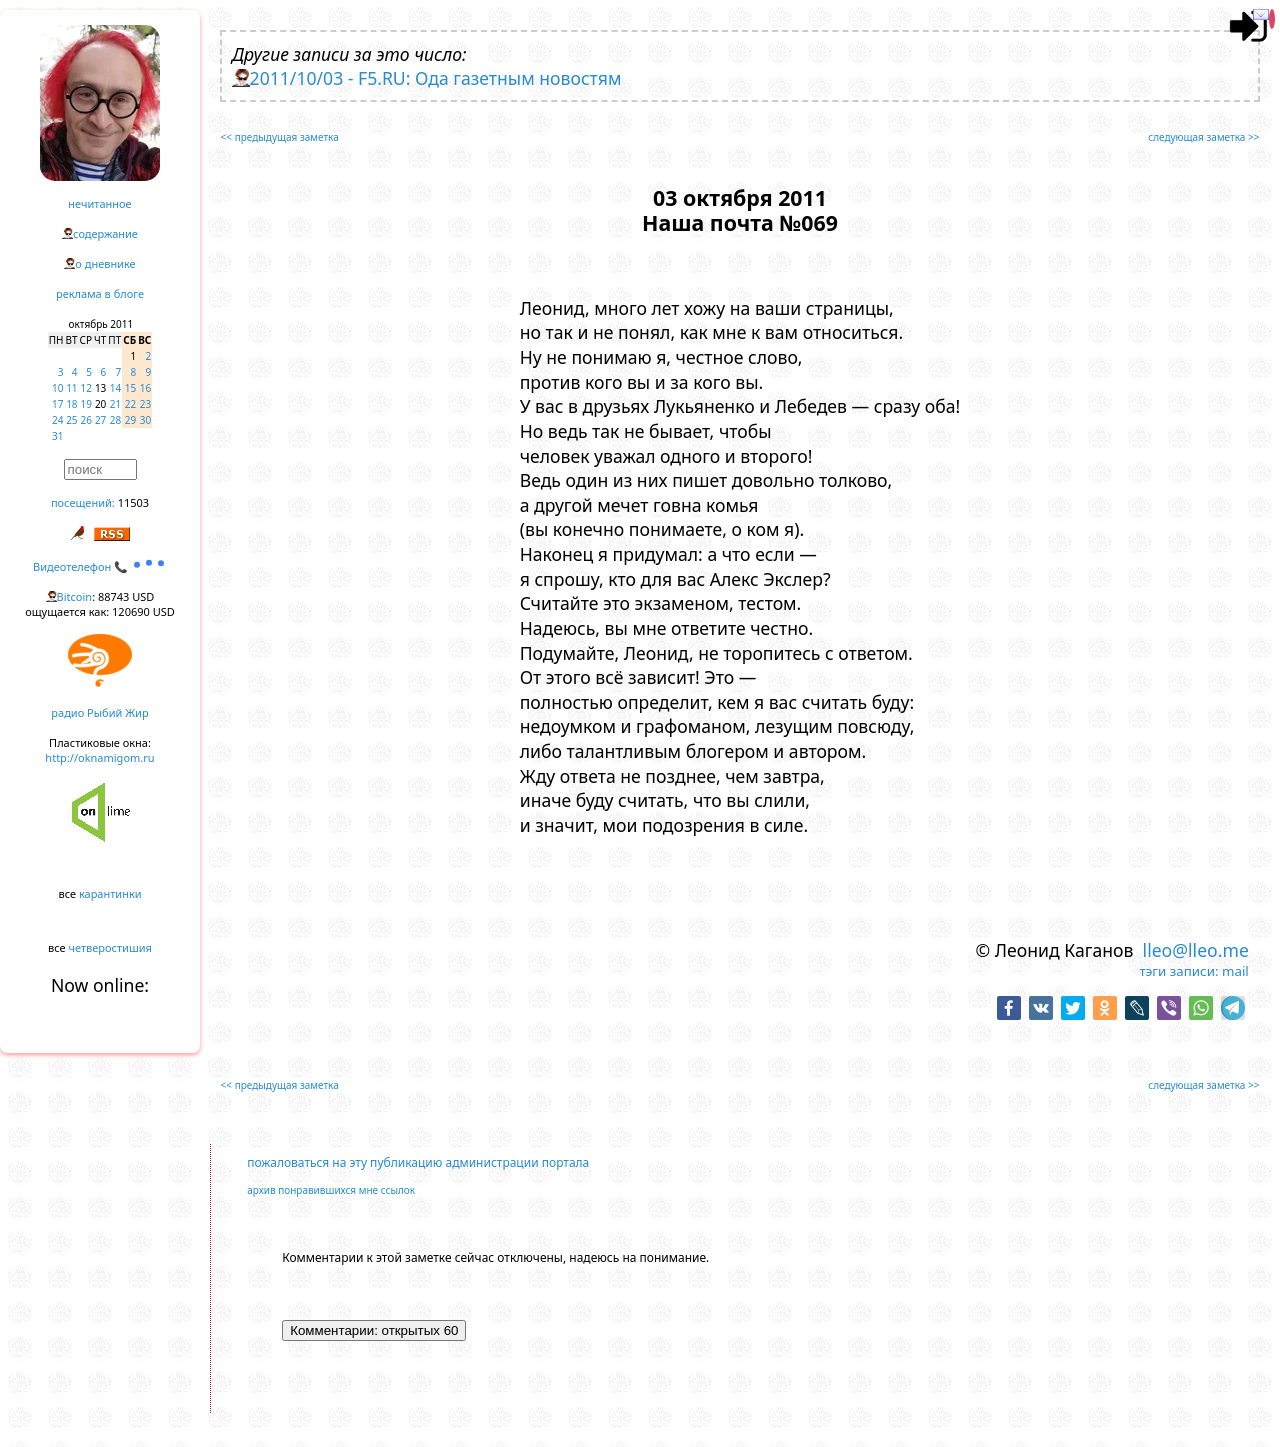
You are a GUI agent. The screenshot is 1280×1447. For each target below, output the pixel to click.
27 (100, 420)
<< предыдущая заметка (280, 137)
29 (130, 420)
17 (57, 404)
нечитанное (99, 203)
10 (57, 388)
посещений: (83, 502)
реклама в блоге (100, 293)
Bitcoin (75, 596)
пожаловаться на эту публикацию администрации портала (418, 1162)
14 (115, 388)
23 (145, 404)
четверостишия (110, 947)
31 (57, 436)
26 (86, 420)
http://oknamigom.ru (99, 757)
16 (145, 388)
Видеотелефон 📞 (100, 566)
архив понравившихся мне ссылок (331, 1190)
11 (71, 388)
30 (145, 420)
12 (86, 388)
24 (57, 420)
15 (130, 388)
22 (130, 404)
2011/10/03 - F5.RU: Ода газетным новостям (436, 78)
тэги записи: (1178, 971)
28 (115, 420)
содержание (105, 233)
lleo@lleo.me (1196, 950)
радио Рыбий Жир (99, 712)
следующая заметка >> (1203, 137)
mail (1235, 971)
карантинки (110, 893)
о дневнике (105, 263)
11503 (133, 502)
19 (86, 404)
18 (71, 404)
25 (71, 420)
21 (115, 404)
